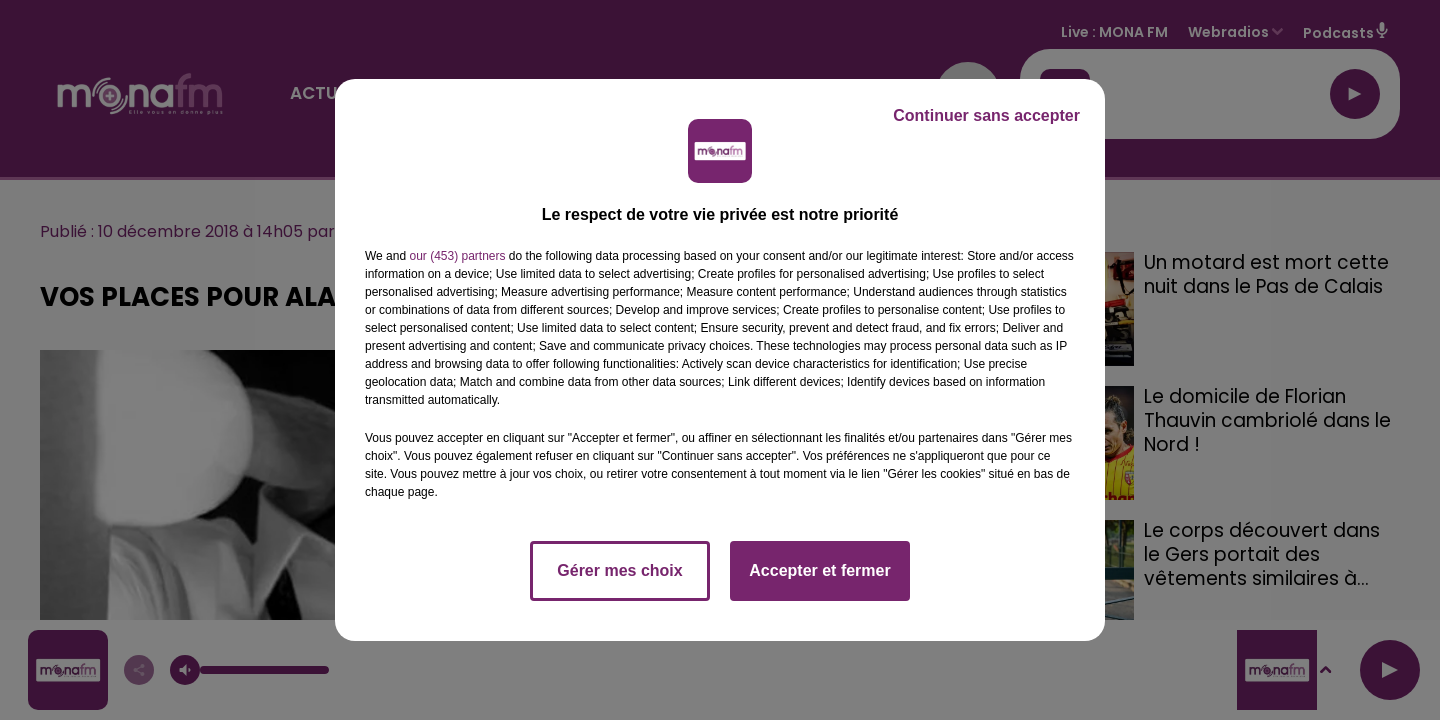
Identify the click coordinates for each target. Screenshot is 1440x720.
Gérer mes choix (619, 570)
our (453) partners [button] (457, 256)
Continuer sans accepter (986, 115)
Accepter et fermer (819, 570)
